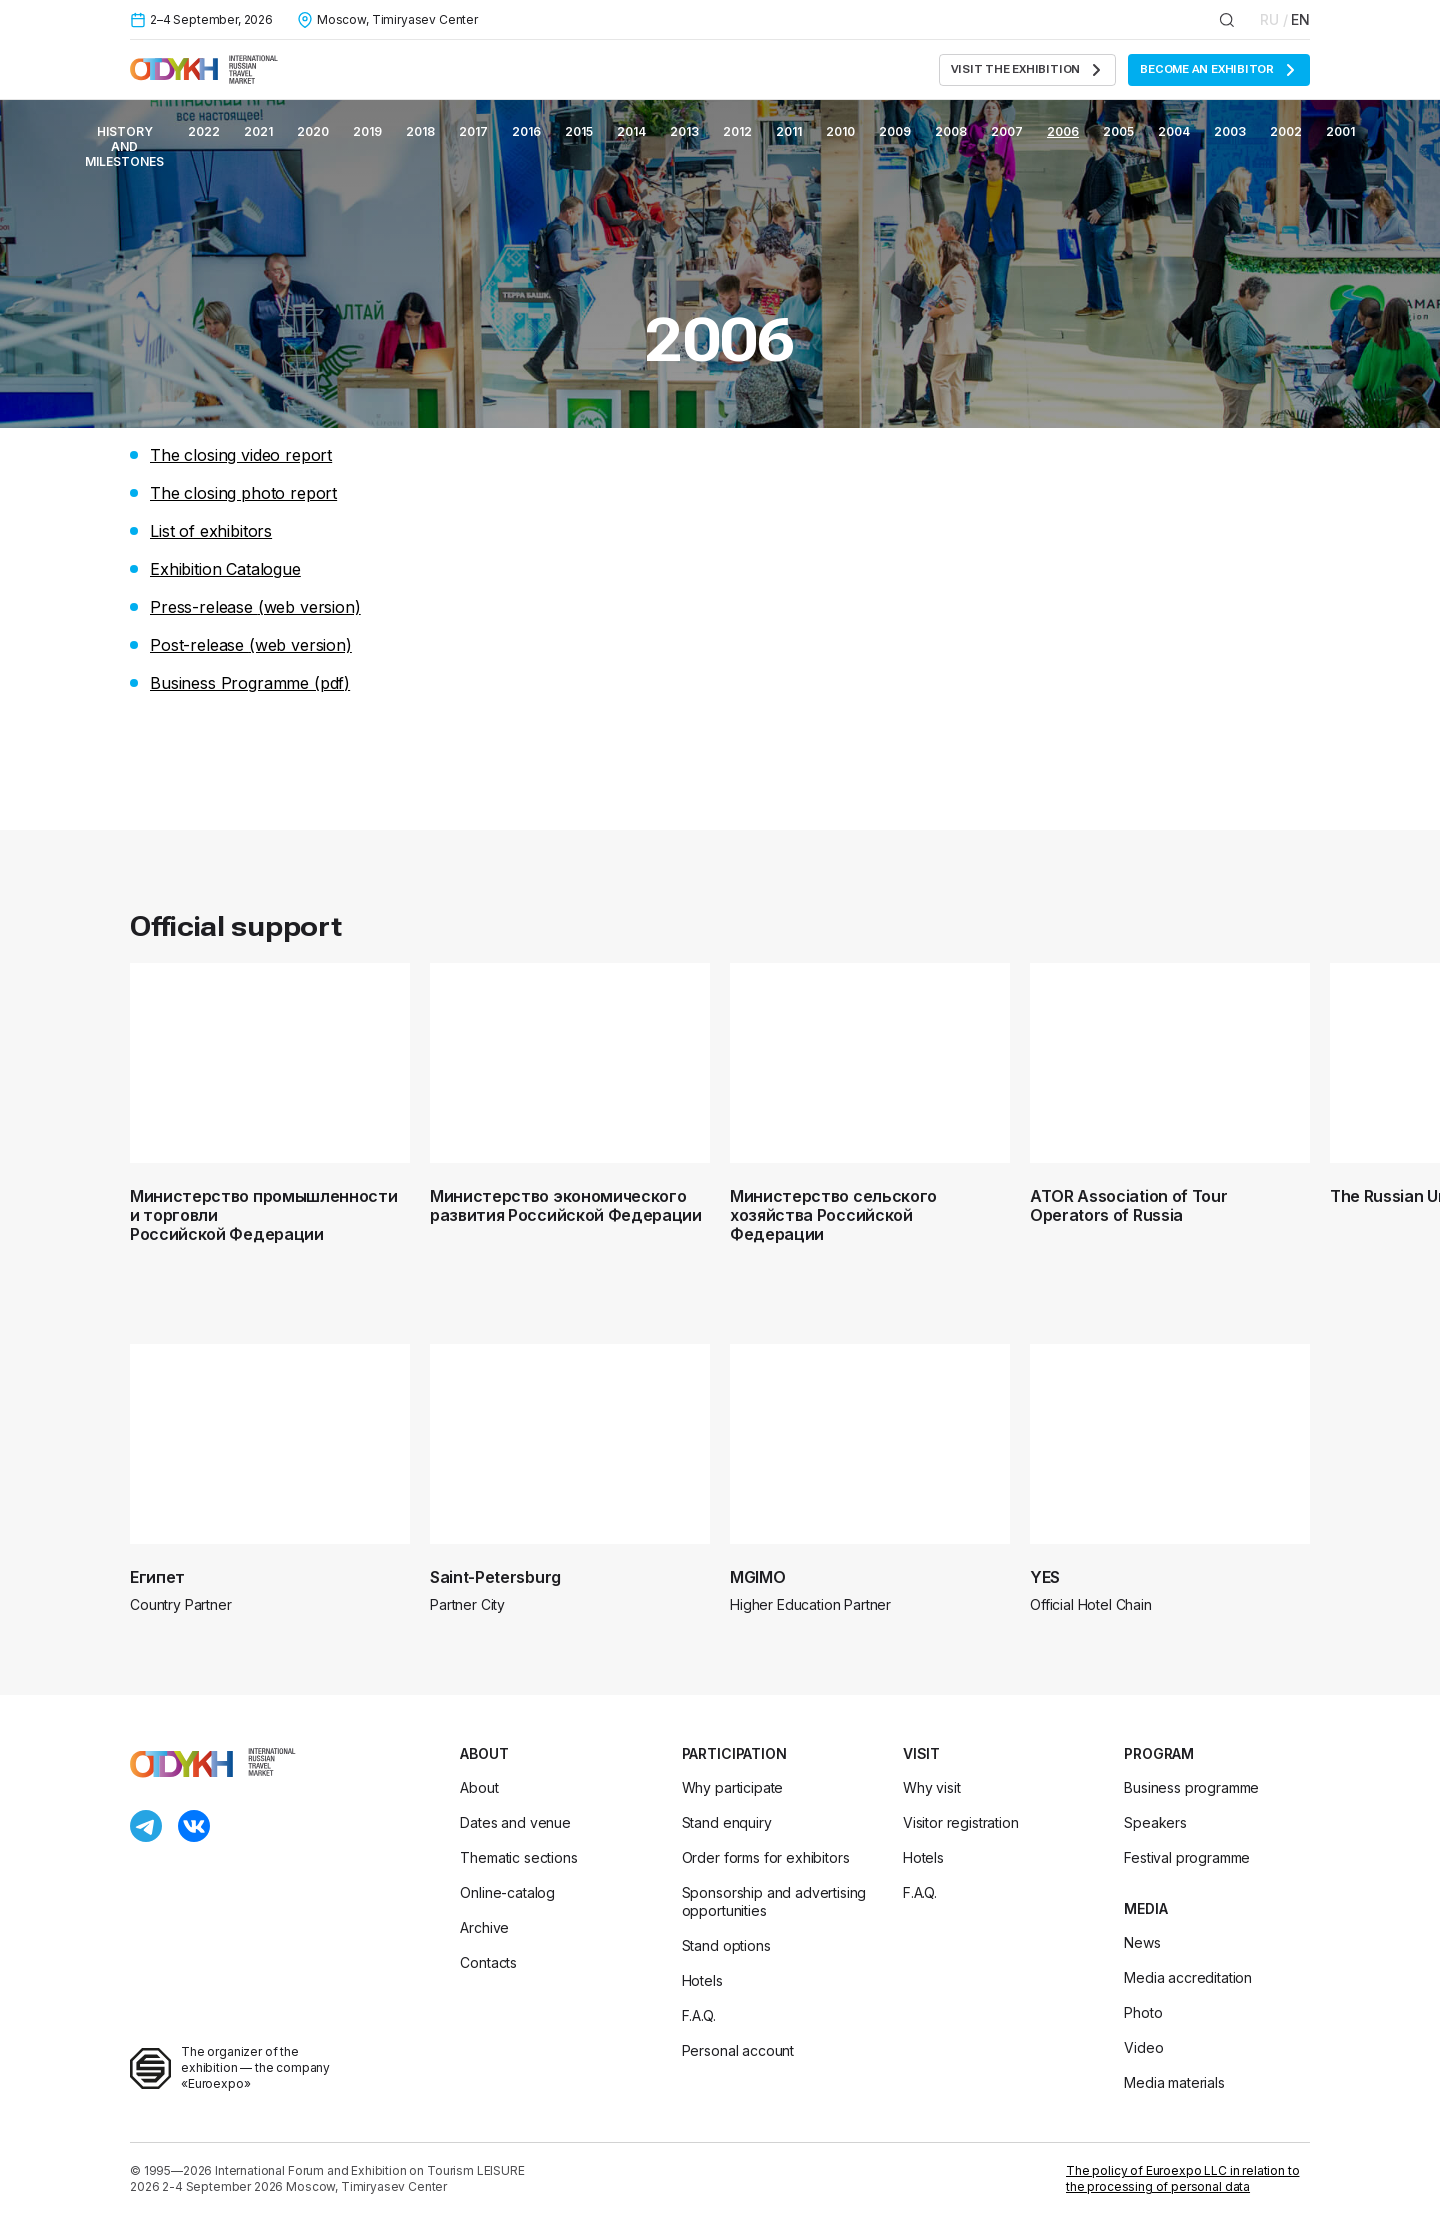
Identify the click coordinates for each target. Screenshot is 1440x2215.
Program (1159, 1753)
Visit (921, 1753)
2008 (951, 131)
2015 (579, 131)
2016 (526, 131)
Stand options (726, 1945)
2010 (840, 131)
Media (1145, 1908)
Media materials (1174, 2082)
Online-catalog (507, 1892)
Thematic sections (518, 1857)
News (1142, 1942)
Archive (484, 1927)
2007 (1007, 131)
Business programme (1191, 1787)
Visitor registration (961, 1822)
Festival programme (1187, 1857)
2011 (789, 131)
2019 (367, 131)
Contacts (488, 1962)
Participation (734, 1753)
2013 (684, 131)
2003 (1230, 131)
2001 (1340, 131)
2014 (631, 131)
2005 (1118, 131)
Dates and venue (515, 1822)
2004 (1174, 131)
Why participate (733, 1787)
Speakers (1155, 1822)
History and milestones (124, 146)
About (484, 1753)
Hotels (702, 1980)
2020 (313, 131)
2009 (895, 131)
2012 (737, 131)
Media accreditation (1188, 1977)
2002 (1286, 131)
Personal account (738, 2050)
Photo (1143, 2012)
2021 (258, 131)
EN (1300, 19)
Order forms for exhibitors (766, 1857)
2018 (420, 131)
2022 (204, 131)
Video (1143, 2047)
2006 (1063, 131)
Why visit (932, 1787)
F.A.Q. (699, 2015)
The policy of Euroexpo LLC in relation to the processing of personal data (1182, 2178)
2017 (473, 131)
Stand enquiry (727, 1822)
